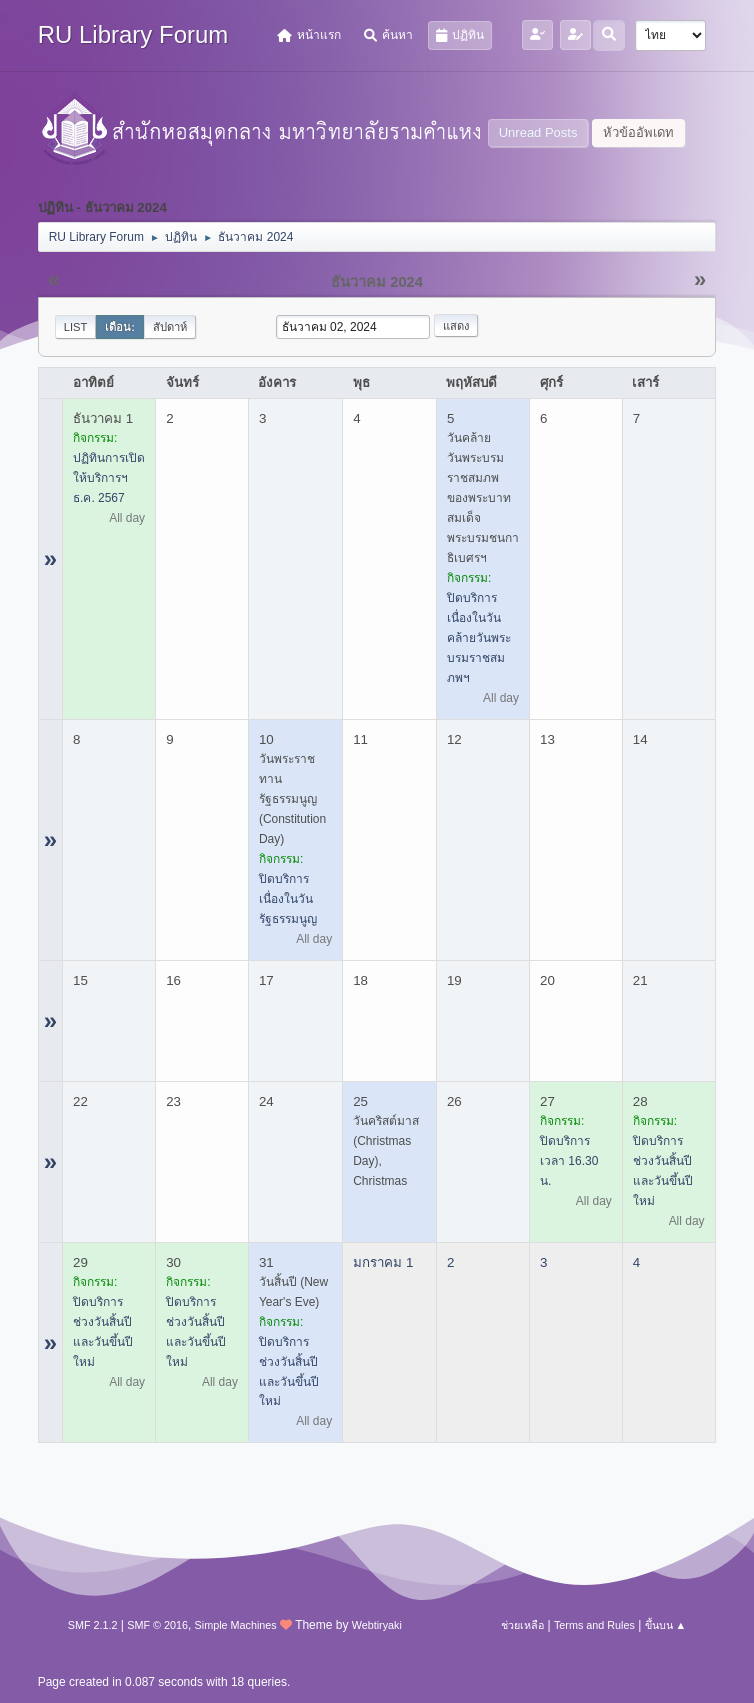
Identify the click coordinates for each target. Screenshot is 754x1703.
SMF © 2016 (157, 1625)
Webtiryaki (377, 1625)
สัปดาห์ (170, 327)
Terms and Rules (594, 1625)
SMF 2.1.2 (93, 1625)
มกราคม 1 (383, 1262)
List (76, 327)
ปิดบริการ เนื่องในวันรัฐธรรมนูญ (288, 899)
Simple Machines (236, 1625)
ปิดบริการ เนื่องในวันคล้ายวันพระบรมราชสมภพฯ (479, 638)
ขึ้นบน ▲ (666, 1625)
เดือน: (120, 327)
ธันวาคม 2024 (377, 282)
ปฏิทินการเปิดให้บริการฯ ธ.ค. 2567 (109, 478)
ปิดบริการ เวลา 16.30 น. (569, 1161)
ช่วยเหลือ (522, 1625)
